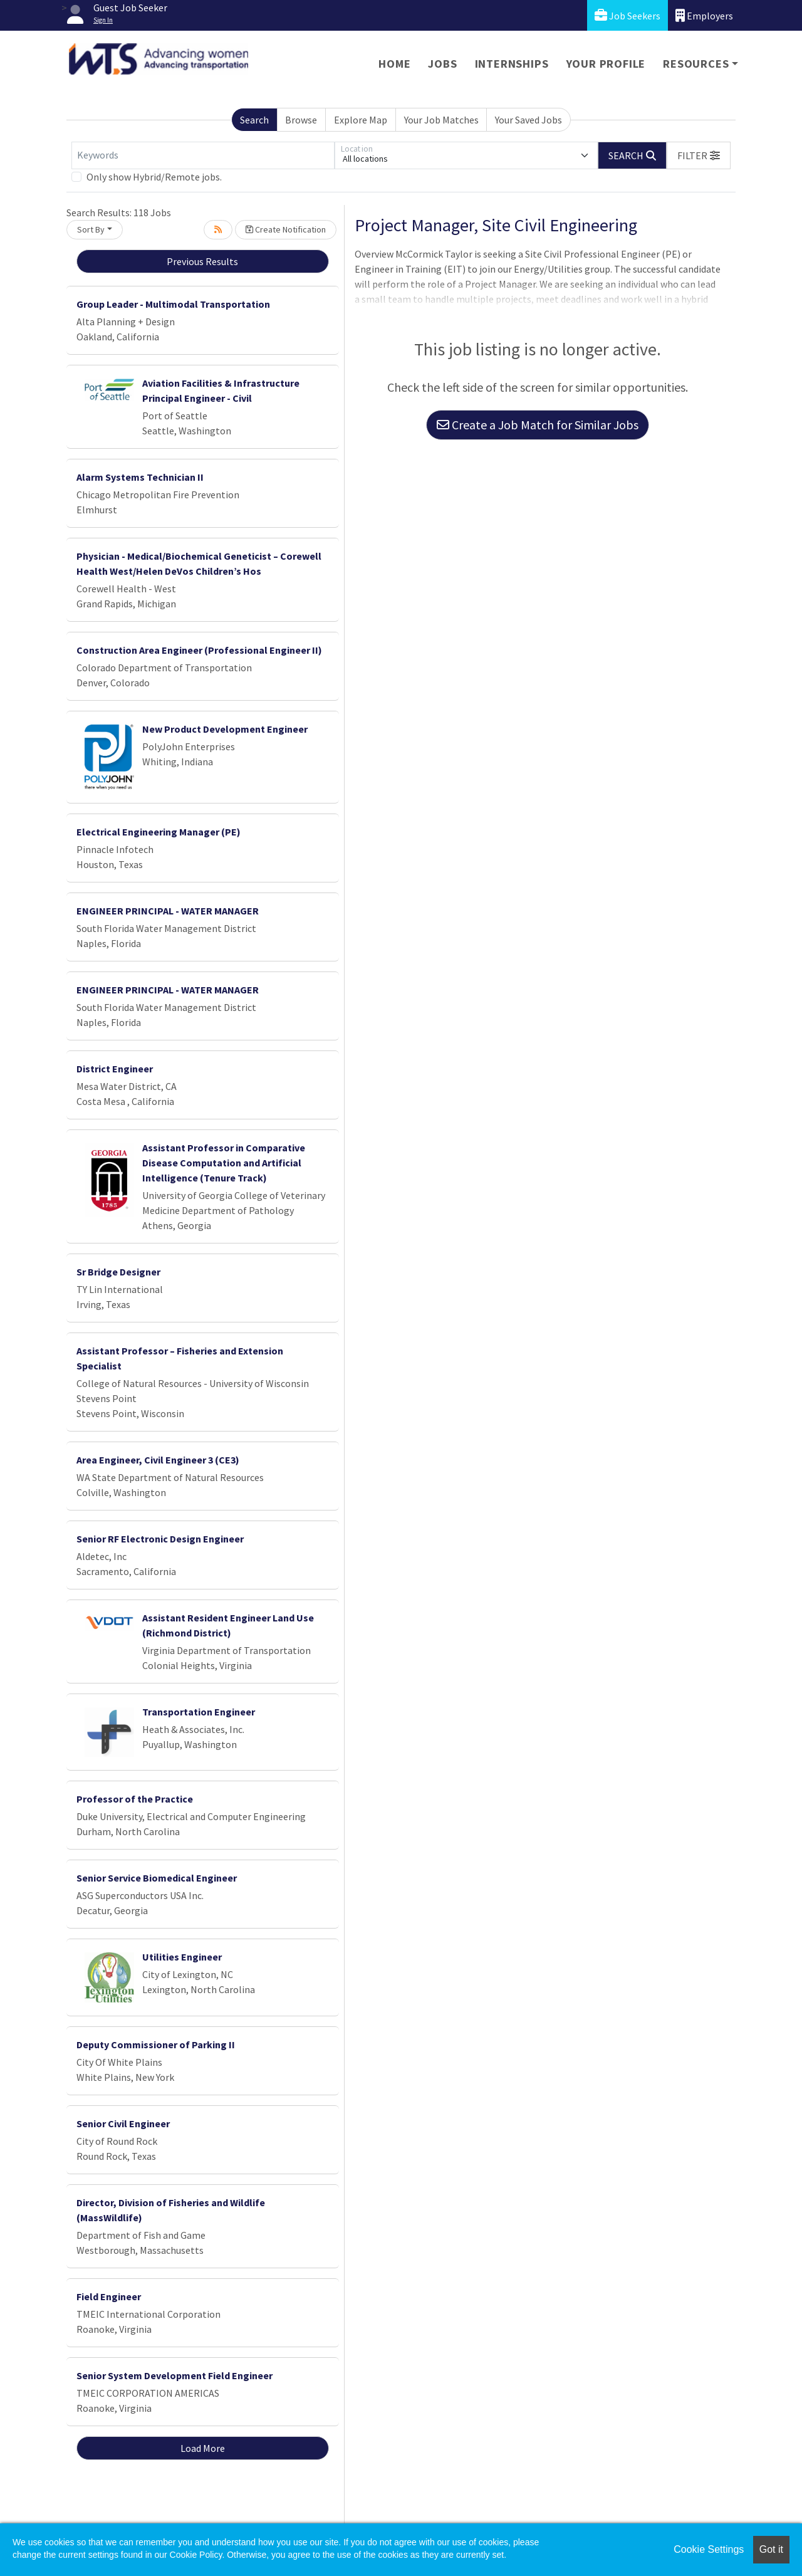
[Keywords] (203, 155)
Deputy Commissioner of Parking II (155, 2044)
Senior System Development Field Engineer (174, 2375)
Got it (771, 2549)
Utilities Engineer (182, 1956)
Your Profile (606, 63)
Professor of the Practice (134, 1799)
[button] (699, 155)
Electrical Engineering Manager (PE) (158, 831)
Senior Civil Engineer (123, 2123)
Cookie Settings (709, 2549)
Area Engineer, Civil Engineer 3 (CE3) (157, 1459)
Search (254, 119)
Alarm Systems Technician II (140, 477)
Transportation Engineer (198, 1711)
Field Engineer (108, 2296)
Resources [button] (696, 63)
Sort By (91, 229)
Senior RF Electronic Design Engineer (160, 1538)
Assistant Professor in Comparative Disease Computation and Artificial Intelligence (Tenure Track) (223, 1162)
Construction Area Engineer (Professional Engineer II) (199, 650)
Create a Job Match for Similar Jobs (537, 424)
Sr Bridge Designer (118, 1271)
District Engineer (114, 1068)
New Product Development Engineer (225, 729)
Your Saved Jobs (528, 119)
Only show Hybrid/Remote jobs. (154, 176)
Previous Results (202, 261)
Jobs (442, 63)
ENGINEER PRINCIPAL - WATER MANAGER (167, 910)
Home (394, 63)
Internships (512, 63)
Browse (301, 119)
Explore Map (360, 119)
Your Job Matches (441, 119)
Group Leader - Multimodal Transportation (173, 304)
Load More (202, 2448)
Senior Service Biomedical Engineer (156, 1878)
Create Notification (286, 229)
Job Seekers (627, 15)
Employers (704, 15)
